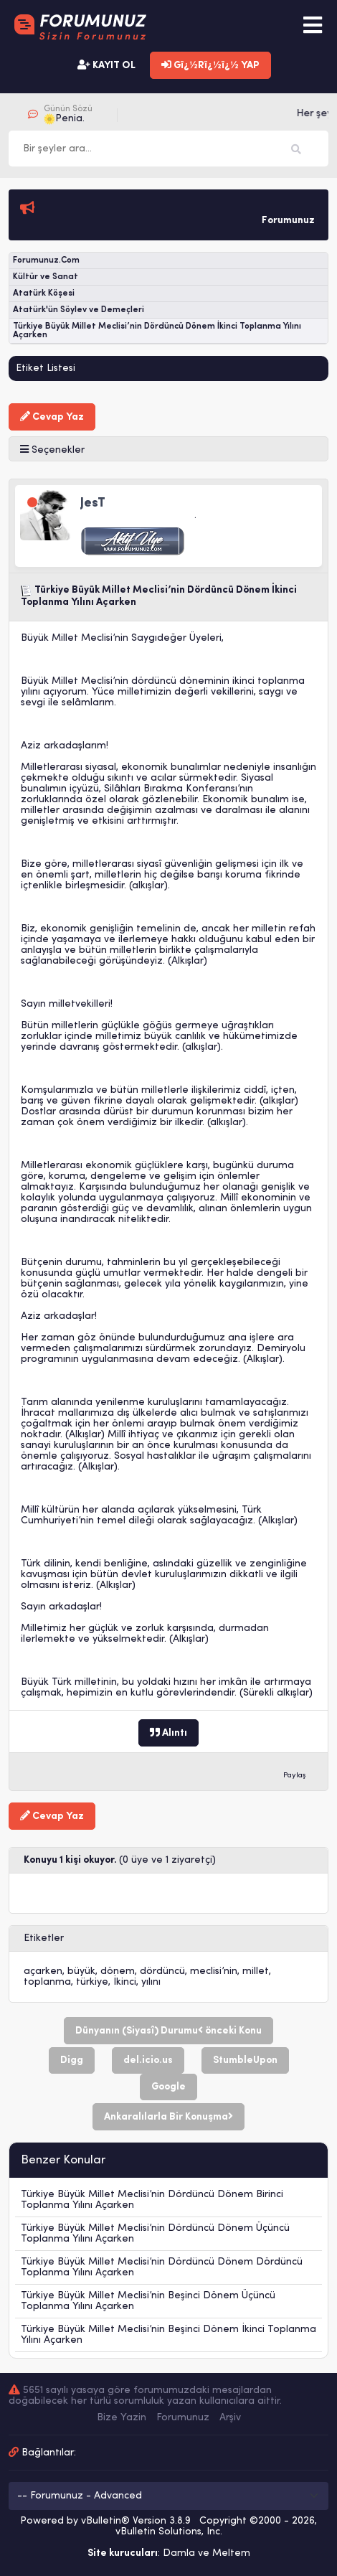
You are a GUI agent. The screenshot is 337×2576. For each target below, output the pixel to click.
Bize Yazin (121, 2417)
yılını (151, 1982)
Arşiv (230, 2417)
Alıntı (168, 1733)
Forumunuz (182, 2417)
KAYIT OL (106, 65)
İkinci (124, 1982)
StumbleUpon (245, 2060)
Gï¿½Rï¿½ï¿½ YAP (210, 65)
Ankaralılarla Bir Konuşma (168, 2117)
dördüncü (162, 1971)
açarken (43, 1971)
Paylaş (294, 1776)
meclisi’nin (213, 1971)
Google (168, 2087)
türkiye (92, 1982)
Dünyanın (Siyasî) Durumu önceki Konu (168, 2030)
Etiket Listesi (45, 368)
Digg (71, 2060)
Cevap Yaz (52, 417)
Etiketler (44, 1938)
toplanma (47, 1982)
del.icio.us (148, 2060)
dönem (117, 1971)
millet (255, 1971)
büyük (81, 1971)
